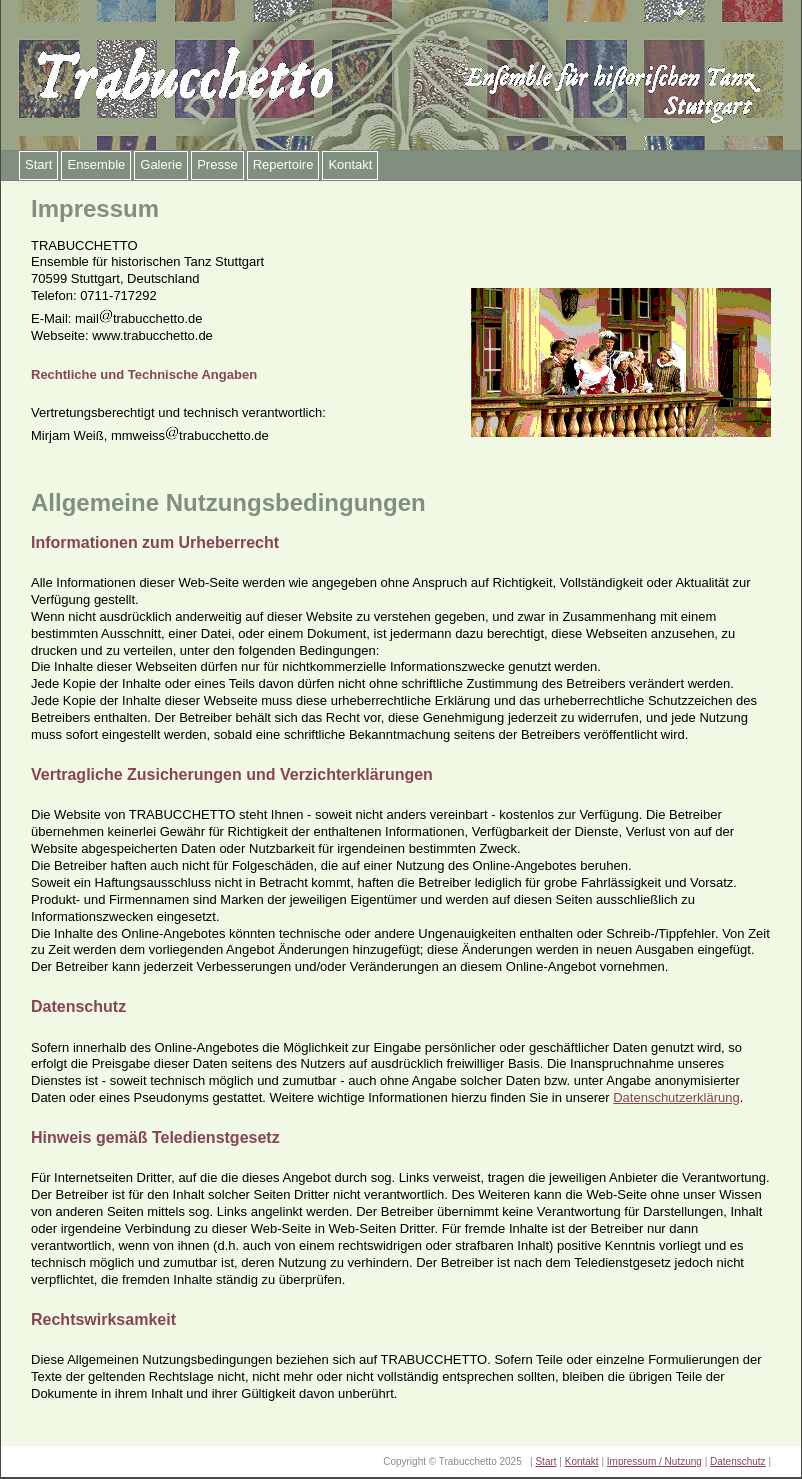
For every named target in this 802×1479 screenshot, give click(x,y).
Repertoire (283, 164)
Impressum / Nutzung (654, 1461)
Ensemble (96, 164)
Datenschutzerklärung (676, 1097)
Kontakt (350, 164)
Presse (217, 164)
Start (38, 164)
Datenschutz (738, 1461)
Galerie (161, 164)
